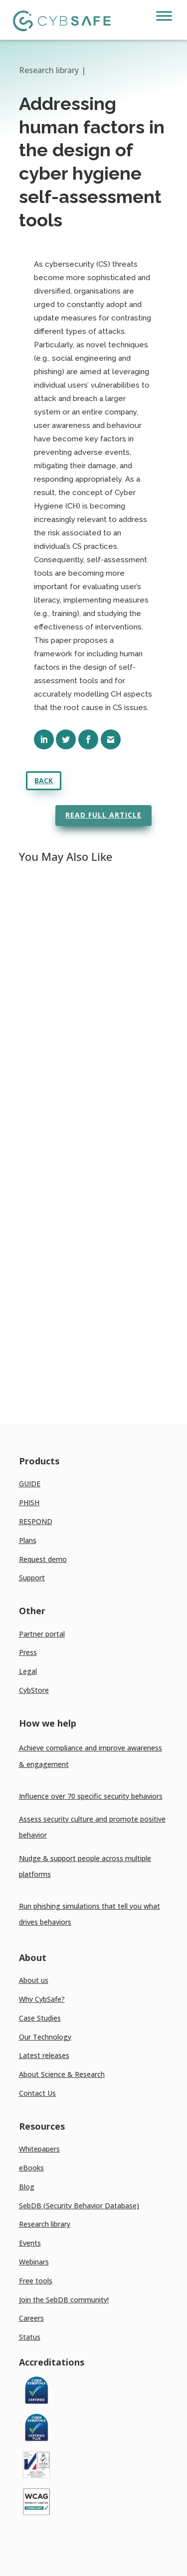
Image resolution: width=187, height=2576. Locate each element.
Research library (44, 2224)
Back (43, 780)
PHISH (29, 1502)
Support (32, 1577)
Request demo (43, 1559)
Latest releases (44, 2055)
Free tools (35, 2280)
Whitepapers (39, 2149)
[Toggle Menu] (164, 15)
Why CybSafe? (42, 1999)
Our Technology (45, 2037)
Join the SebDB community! (64, 2299)
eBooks (31, 2167)
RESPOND (35, 1521)
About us (33, 1980)
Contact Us (37, 2093)
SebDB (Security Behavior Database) (79, 2205)
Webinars (34, 2262)
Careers (31, 2318)
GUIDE (29, 1483)
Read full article (103, 815)
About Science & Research (62, 2074)
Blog (26, 2186)
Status (29, 2337)
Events (30, 2243)
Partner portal (42, 1634)
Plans (27, 1540)
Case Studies (40, 2018)
